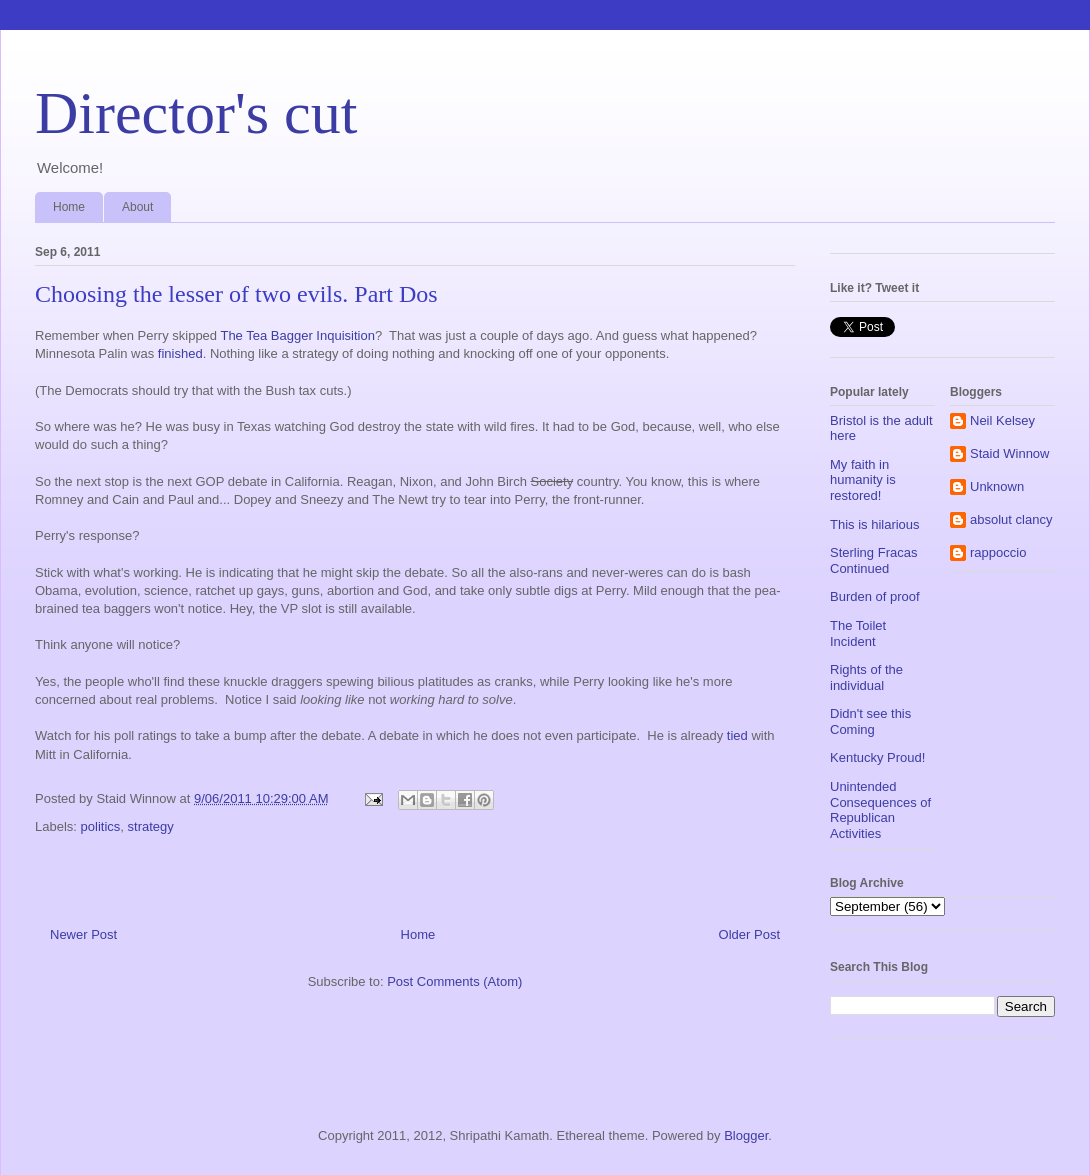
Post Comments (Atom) (454, 981)
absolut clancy (1011, 519)
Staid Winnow (1009, 453)
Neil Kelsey (1002, 420)
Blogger (746, 1135)
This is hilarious (875, 524)
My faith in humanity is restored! (863, 480)
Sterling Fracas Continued (873, 560)
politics (101, 826)
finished (180, 353)
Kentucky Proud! (877, 757)
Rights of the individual (866, 677)
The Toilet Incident (858, 633)
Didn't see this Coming (870, 721)
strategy (151, 826)
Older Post (749, 934)
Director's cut (196, 113)
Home (69, 207)
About (137, 207)
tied (737, 735)
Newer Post (83, 934)
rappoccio (998, 552)
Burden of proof (875, 596)
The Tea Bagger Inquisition (297, 335)
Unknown (997, 486)
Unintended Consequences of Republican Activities (880, 810)
